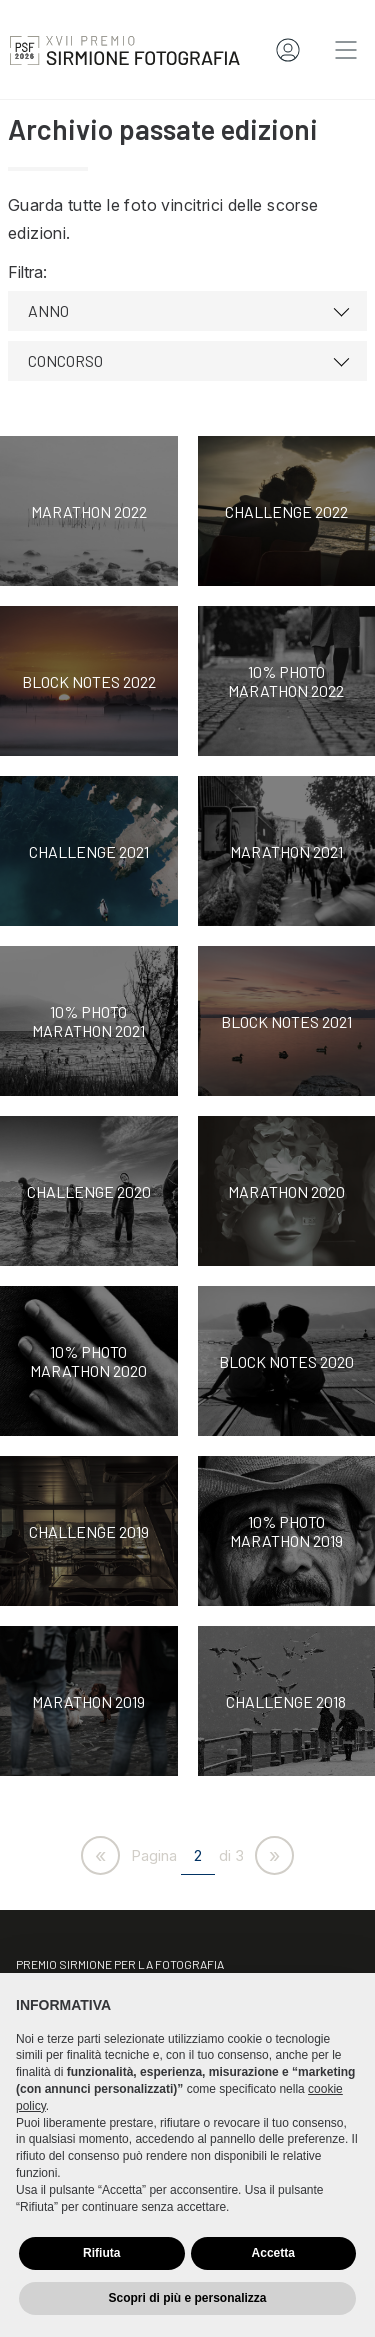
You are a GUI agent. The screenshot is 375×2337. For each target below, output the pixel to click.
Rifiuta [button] (101, 2253)
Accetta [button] (273, 2253)
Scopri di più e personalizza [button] (187, 2298)
